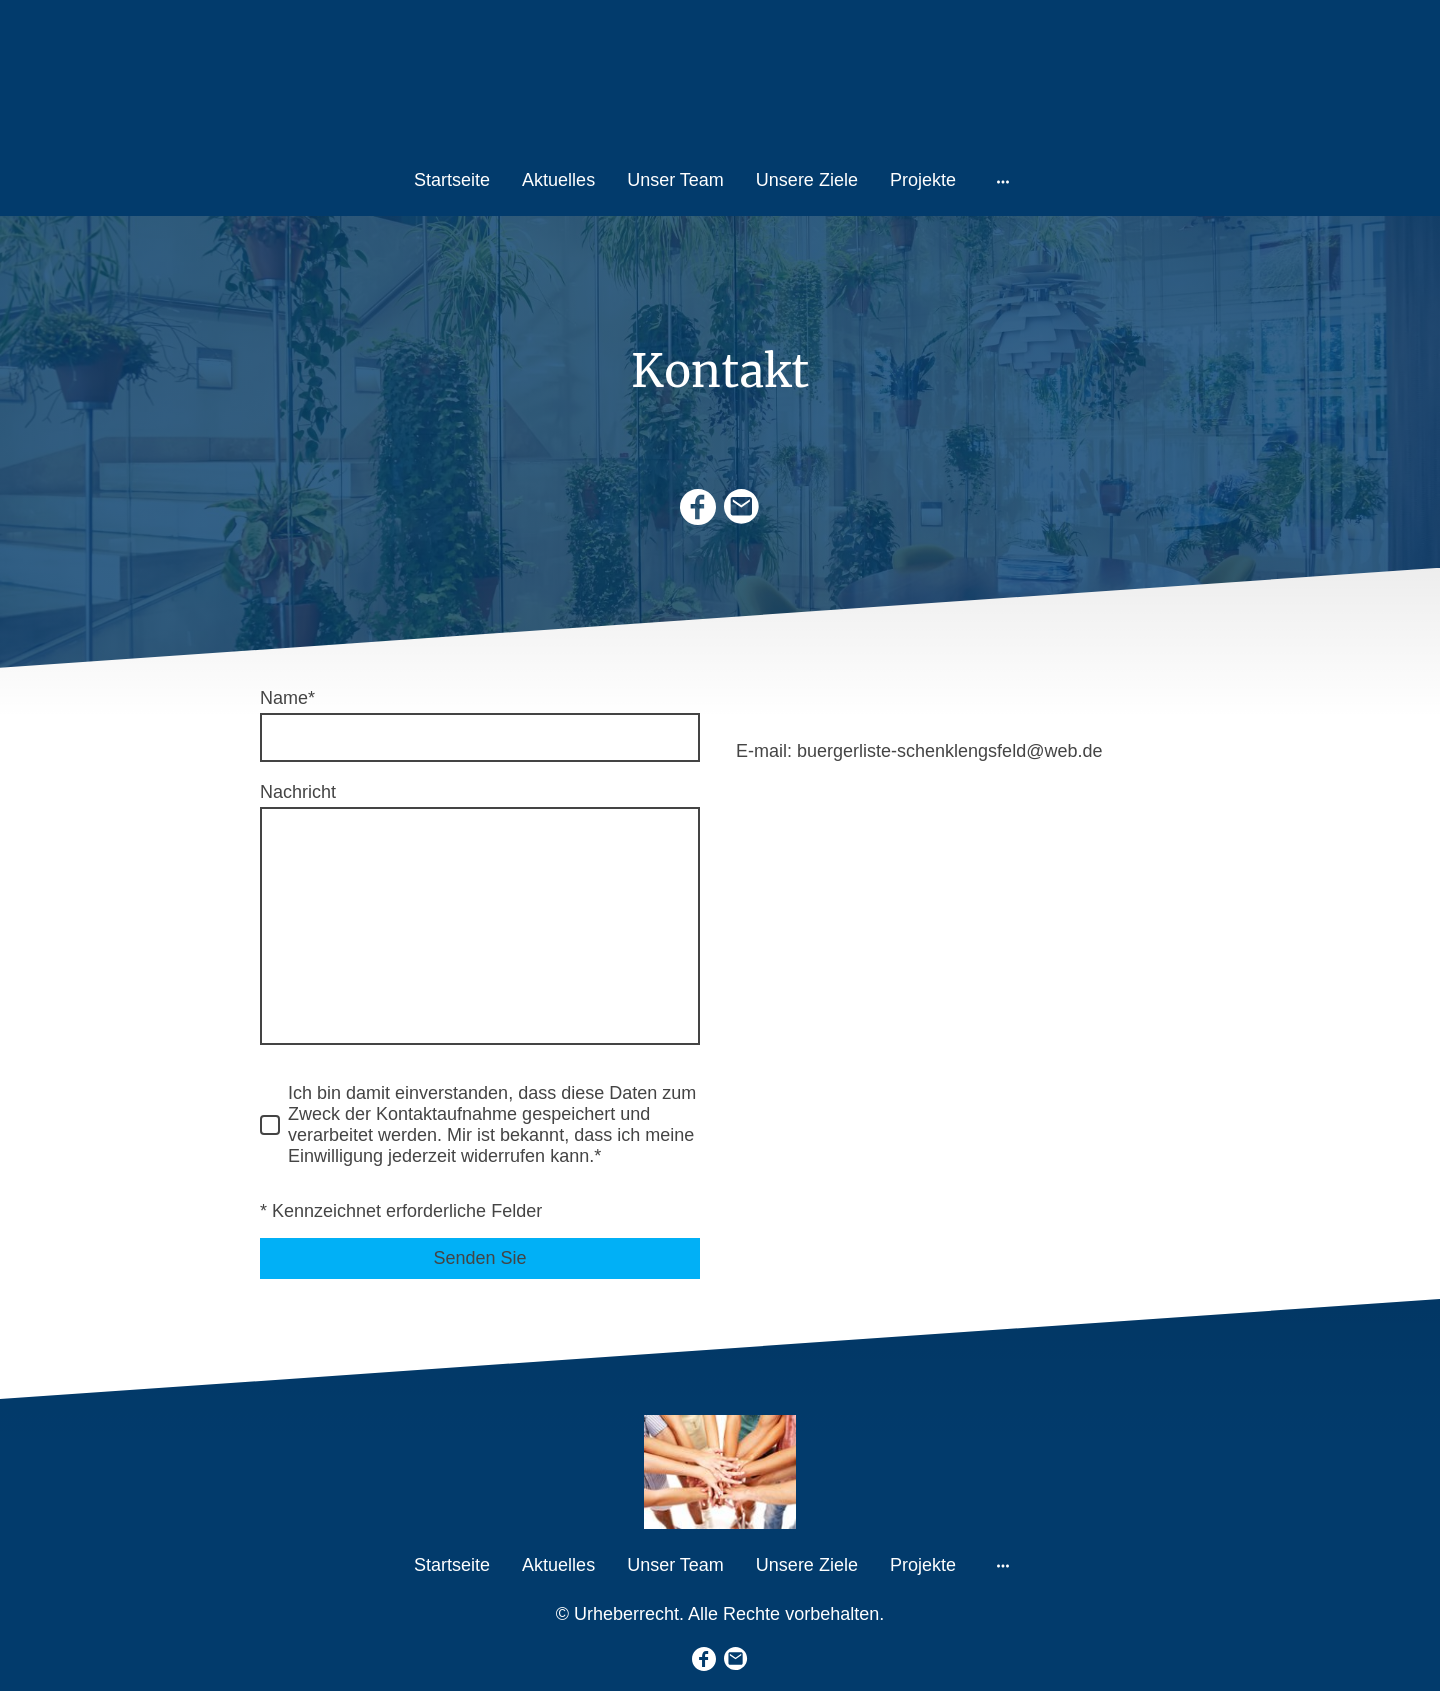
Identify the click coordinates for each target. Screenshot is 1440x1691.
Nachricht (298, 792)
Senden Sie (479, 1258)
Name (287, 698)
